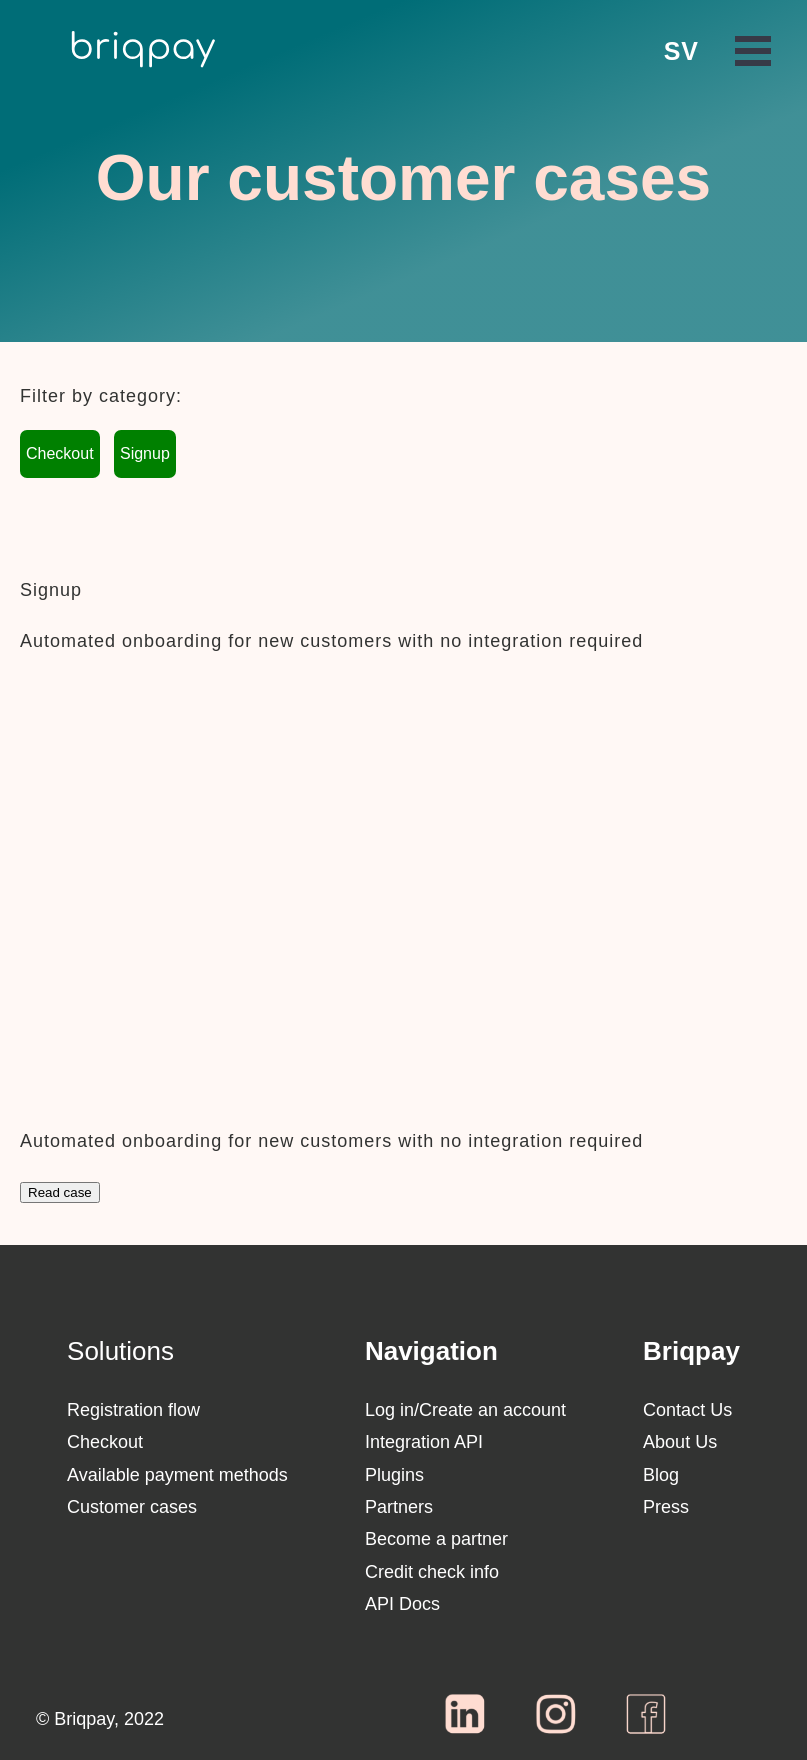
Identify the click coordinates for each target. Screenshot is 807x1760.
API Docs (402, 1604)
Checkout (60, 453)
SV (681, 51)
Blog (661, 1475)
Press (666, 1507)
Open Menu (753, 51)
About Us (680, 1442)
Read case (60, 1192)
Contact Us (687, 1410)
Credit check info (432, 1572)
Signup (145, 453)
